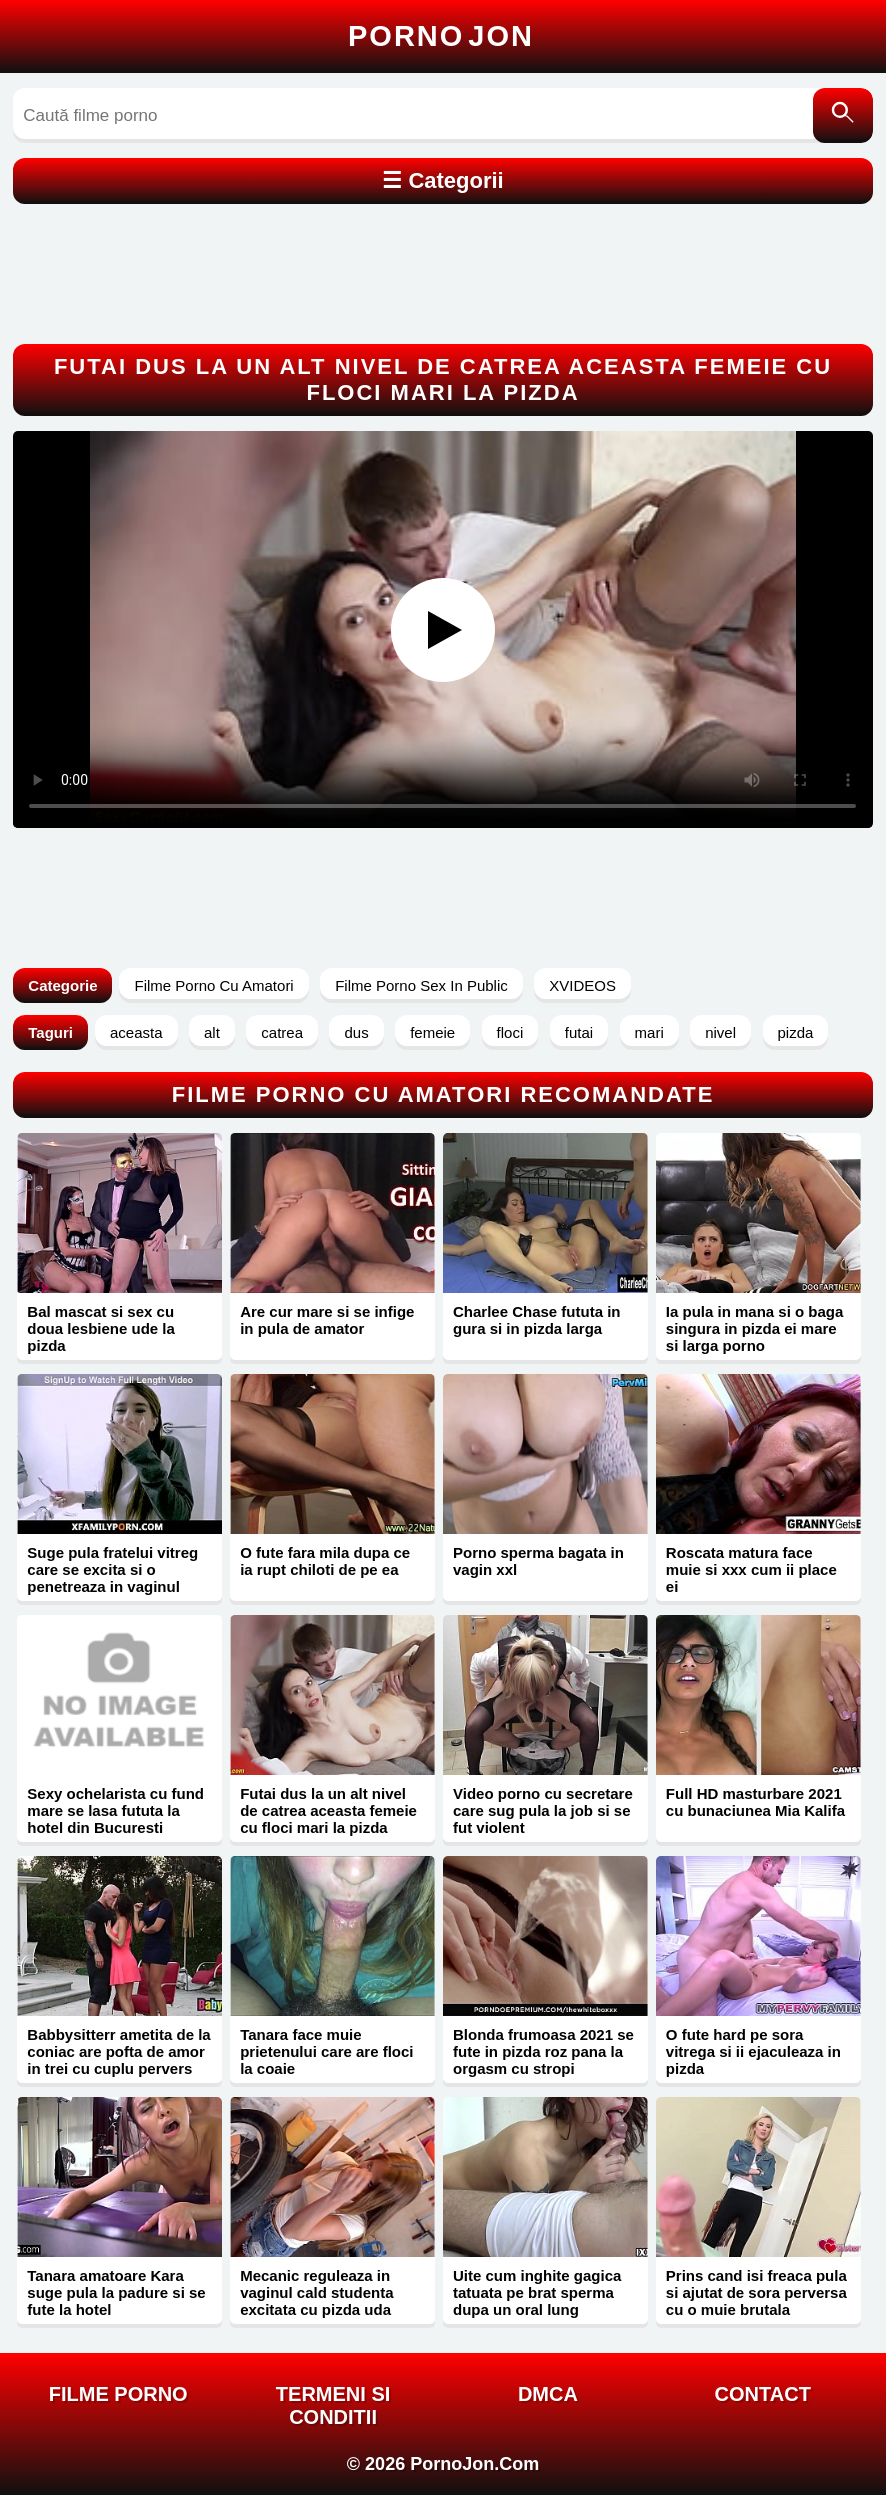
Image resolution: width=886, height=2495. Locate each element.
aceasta (136, 1032)
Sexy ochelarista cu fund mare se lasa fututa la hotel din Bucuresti (115, 1810)
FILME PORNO (118, 2394)
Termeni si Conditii (333, 2405)
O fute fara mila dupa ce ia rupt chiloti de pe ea (325, 1561)
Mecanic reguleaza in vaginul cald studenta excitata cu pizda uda (316, 2292)
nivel (720, 1032)
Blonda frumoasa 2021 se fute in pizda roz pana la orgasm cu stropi (543, 2051)
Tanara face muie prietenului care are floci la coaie (326, 2051)
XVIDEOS (582, 985)
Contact (763, 2394)
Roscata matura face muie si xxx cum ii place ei (751, 1569)
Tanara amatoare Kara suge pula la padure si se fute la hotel (116, 2292)
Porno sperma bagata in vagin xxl (538, 1561)
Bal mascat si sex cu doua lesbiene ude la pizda (101, 1328)
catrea (282, 1032)
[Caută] (843, 115)
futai (579, 1032)
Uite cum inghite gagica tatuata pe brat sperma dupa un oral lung (537, 2292)
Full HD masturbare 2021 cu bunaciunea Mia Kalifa (755, 1802)
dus (356, 1032)
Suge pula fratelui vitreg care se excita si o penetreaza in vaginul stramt (112, 1578)
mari (649, 1032)
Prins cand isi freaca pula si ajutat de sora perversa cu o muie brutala (756, 2292)
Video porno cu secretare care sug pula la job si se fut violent (543, 1810)
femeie (432, 1032)
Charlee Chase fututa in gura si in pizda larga (537, 1320)
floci (510, 1032)
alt (212, 1032)
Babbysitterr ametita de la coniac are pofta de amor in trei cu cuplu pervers (118, 2051)
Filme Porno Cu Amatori (213, 985)
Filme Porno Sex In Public (421, 985)
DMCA (548, 2394)
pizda (796, 1032)
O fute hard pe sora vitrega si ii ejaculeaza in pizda (753, 2051)
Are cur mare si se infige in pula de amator (327, 1320)
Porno (441, 36)
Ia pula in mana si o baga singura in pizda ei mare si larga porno (755, 1328)
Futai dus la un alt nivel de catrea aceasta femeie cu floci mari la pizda (328, 1810)
